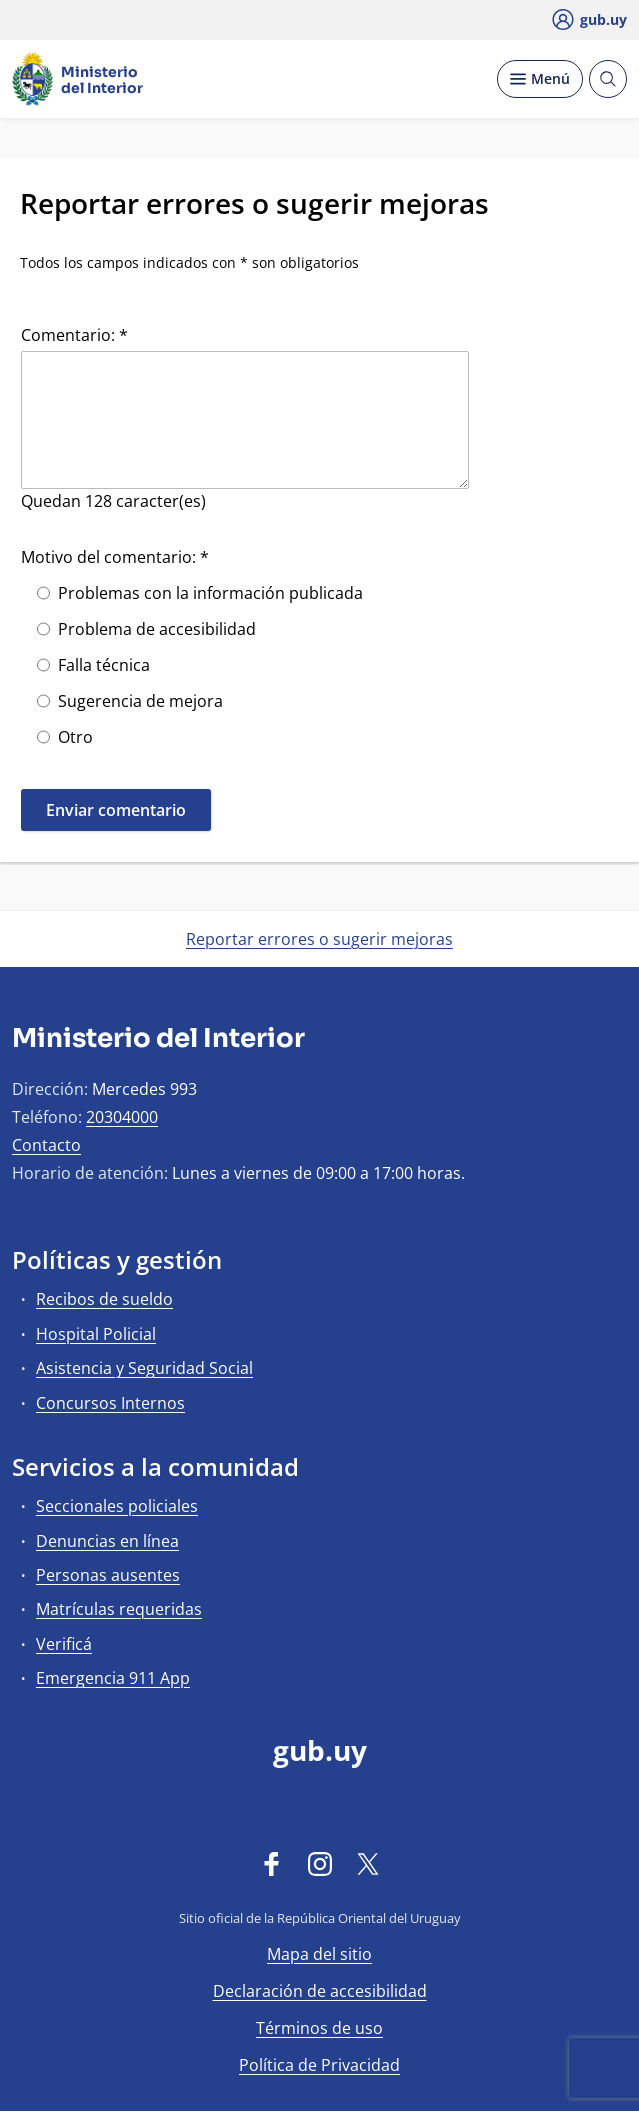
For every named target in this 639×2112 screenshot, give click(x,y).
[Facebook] (272, 1863)
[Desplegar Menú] (540, 79)
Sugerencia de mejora (140, 701)
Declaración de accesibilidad (320, 1991)
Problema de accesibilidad (157, 629)
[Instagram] (320, 1863)
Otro (75, 737)
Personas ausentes (108, 1575)
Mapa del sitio (319, 1954)
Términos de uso (319, 2028)
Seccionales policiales (117, 1506)
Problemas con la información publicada (210, 593)
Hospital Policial (96, 1334)
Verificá (64, 1644)
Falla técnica (104, 665)
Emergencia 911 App (113, 1678)
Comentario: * (74, 335)
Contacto (46, 1145)
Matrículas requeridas (119, 1609)
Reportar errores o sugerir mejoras (319, 939)
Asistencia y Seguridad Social (144, 1368)
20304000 (122, 1117)
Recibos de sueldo (104, 1299)
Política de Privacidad (319, 2065)
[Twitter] (368, 1863)
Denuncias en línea (107, 1541)
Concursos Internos (110, 1403)
